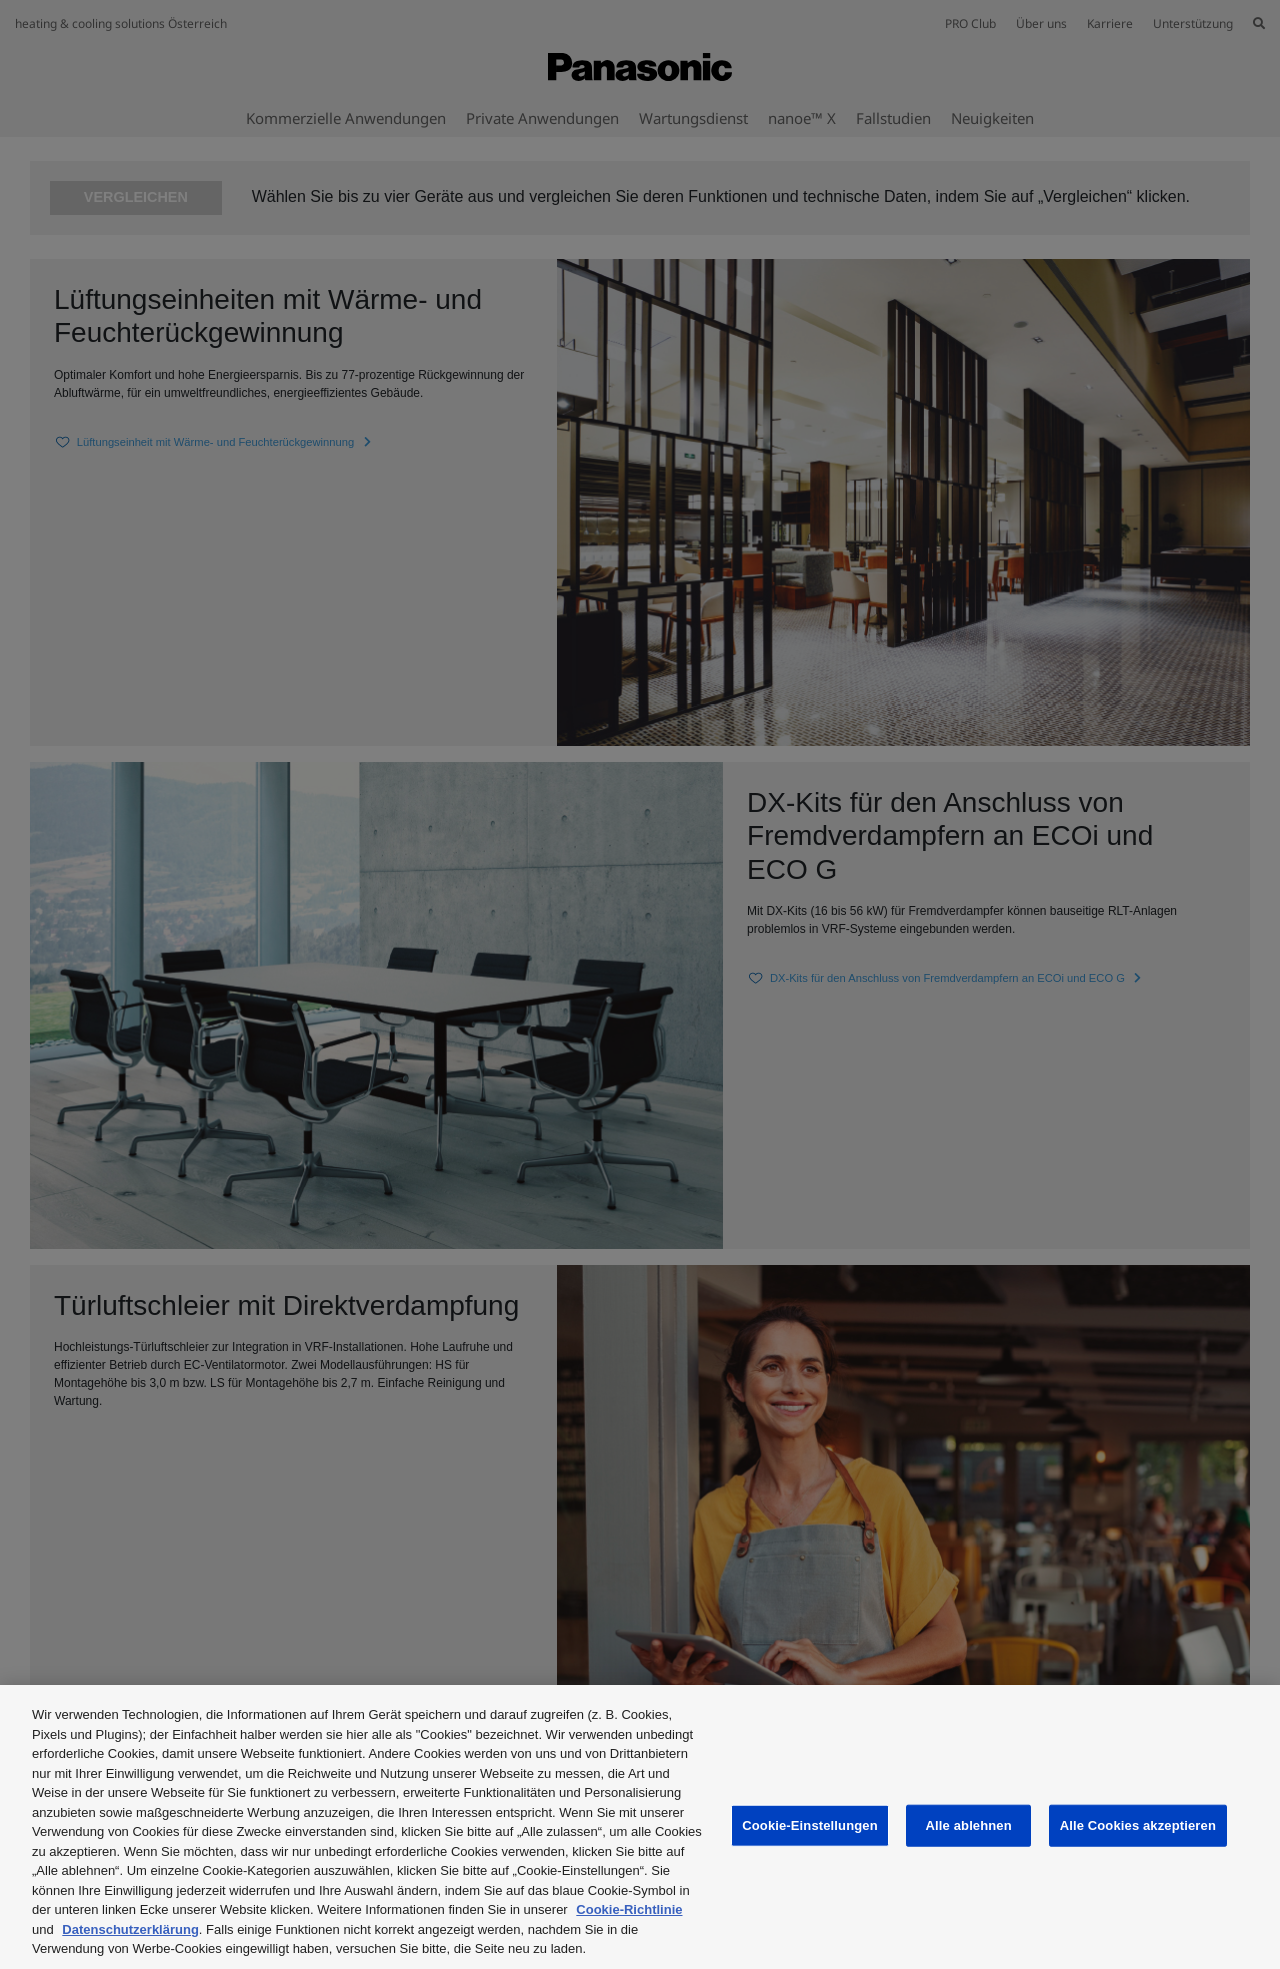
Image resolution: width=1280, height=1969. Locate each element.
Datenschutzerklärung (130, 1929)
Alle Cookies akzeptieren (1138, 1825)
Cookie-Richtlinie (629, 1909)
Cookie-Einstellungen (810, 1825)
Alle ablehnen (969, 1825)
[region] (640, 1827)
